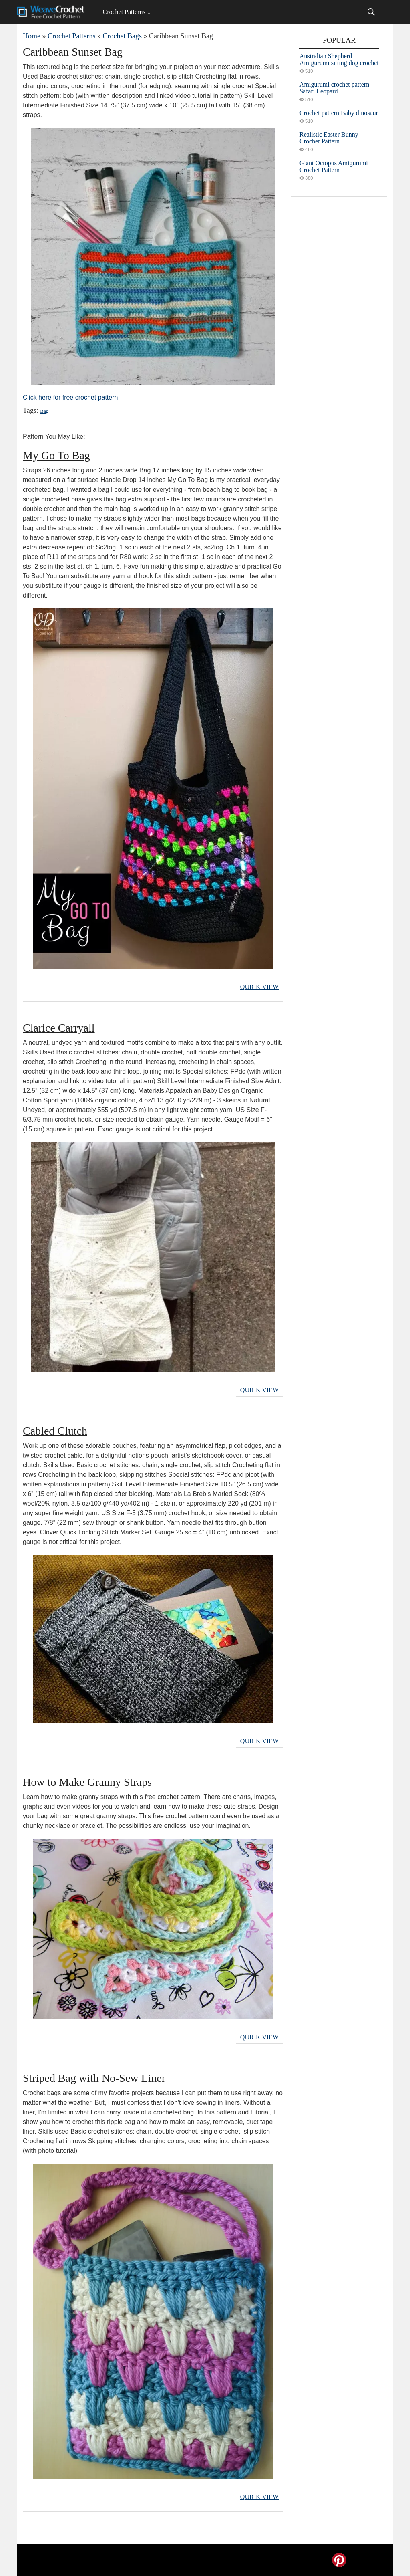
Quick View (259, 986)
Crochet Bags (121, 36)
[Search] (371, 12)
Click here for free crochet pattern (70, 397)
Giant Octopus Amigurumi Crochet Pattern (333, 166)
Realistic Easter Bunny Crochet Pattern (328, 138)
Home (31, 36)
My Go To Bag (56, 455)
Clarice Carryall (59, 1028)
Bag (44, 411)
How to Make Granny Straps (87, 1782)
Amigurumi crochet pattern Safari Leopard (334, 88)
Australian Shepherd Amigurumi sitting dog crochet (339, 59)
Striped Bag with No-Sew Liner (94, 2078)
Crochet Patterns (123, 11)
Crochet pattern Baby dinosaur (338, 112)
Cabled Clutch (55, 1431)
